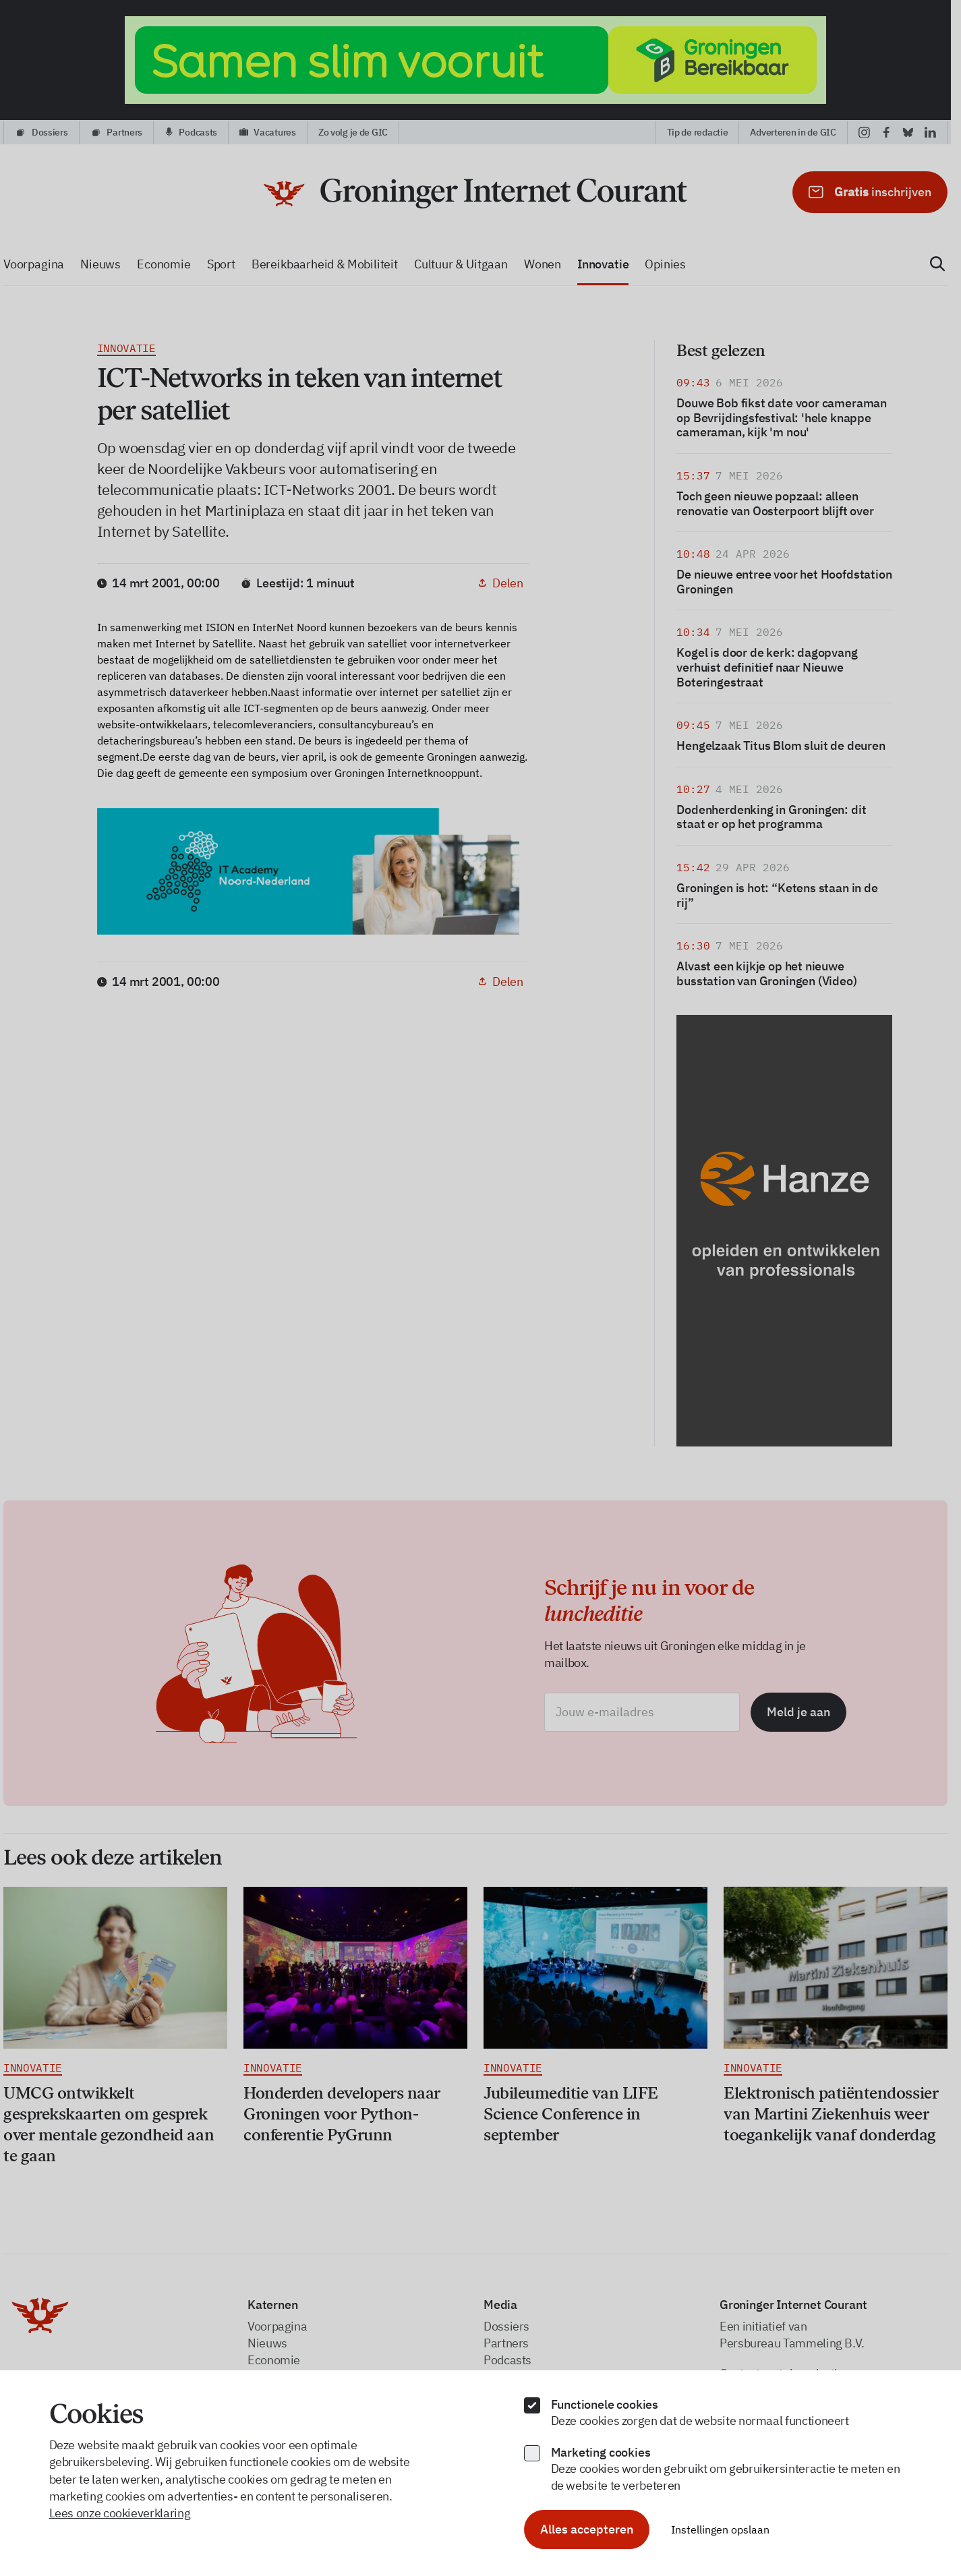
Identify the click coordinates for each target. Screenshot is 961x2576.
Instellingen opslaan (720, 2529)
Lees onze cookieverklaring (120, 2513)
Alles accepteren (586, 2529)
